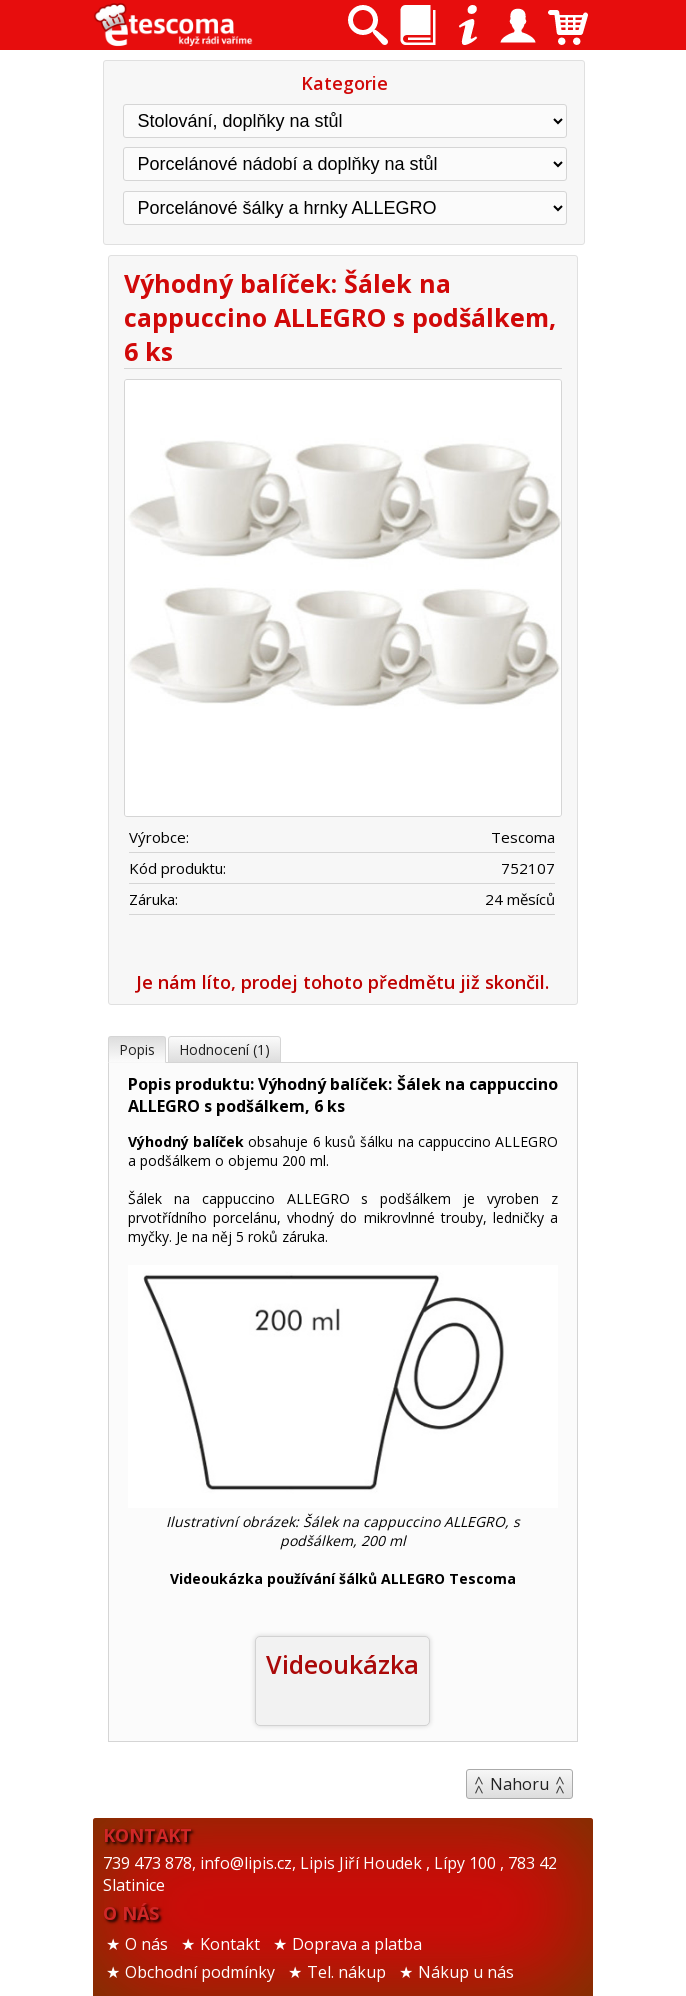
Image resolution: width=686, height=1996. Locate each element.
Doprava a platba (357, 1944)
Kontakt (230, 1944)
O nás (146, 1944)
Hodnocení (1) (224, 1049)
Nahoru (519, 1784)
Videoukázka (342, 1664)
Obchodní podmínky (200, 1972)
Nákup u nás (466, 1972)
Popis (137, 1049)
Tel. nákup (346, 1972)
